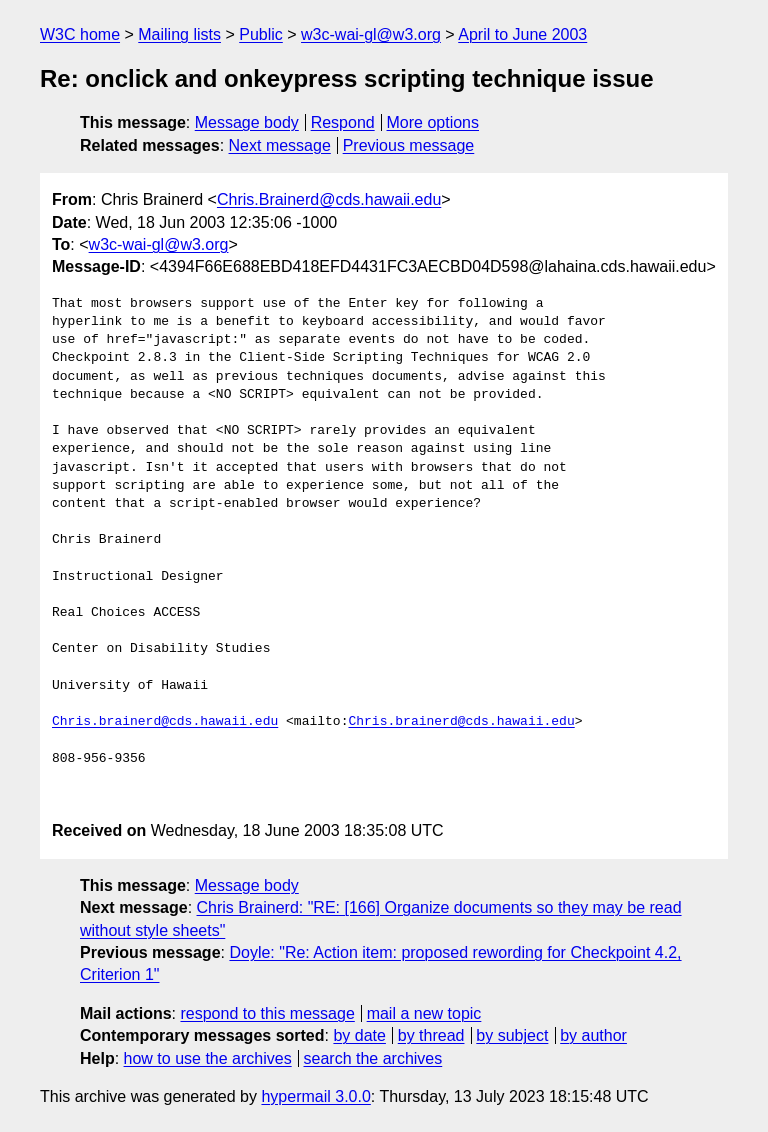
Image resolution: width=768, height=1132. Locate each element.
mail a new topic (424, 1013)
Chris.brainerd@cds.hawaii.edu (165, 722)
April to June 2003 (522, 34)
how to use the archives (208, 1058)
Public (261, 34)
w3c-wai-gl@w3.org (371, 34)
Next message (280, 145)
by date (359, 1035)
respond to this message (267, 1013)
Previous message (409, 145)
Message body (247, 122)
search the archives (373, 1058)
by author (593, 1035)
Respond (343, 122)
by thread (431, 1035)
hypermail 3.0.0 (315, 1096)
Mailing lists (179, 34)
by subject (512, 1035)
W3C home (80, 34)
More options (433, 122)
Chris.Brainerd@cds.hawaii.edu (329, 199)
